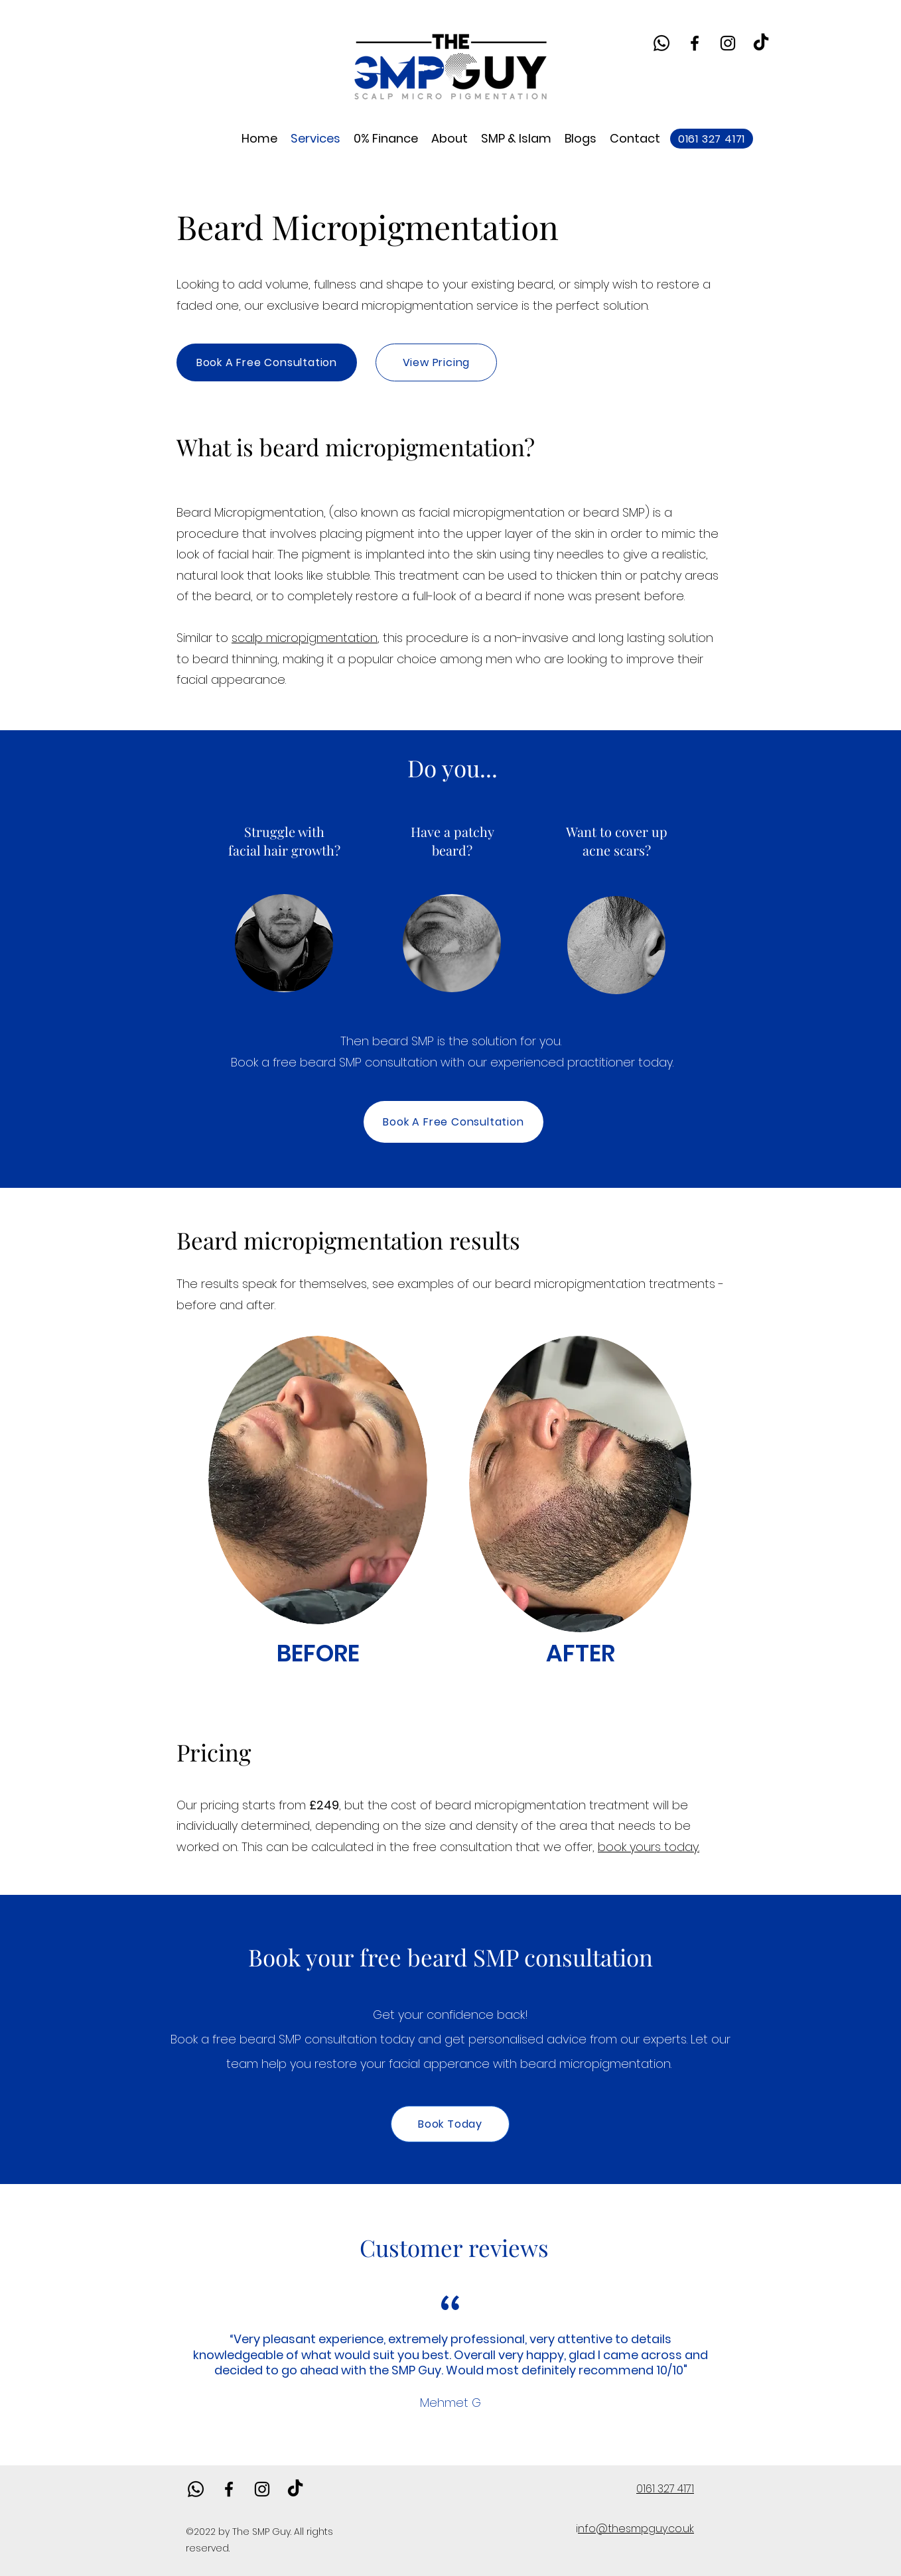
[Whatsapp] (661, 43)
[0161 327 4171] (711, 139)
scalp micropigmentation (305, 637)
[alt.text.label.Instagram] (728, 43)
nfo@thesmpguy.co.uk (636, 2528)
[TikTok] (761, 43)
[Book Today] (450, 2124)
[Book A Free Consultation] (266, 362)
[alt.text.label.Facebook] (695, 43)
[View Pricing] (436, 362)
